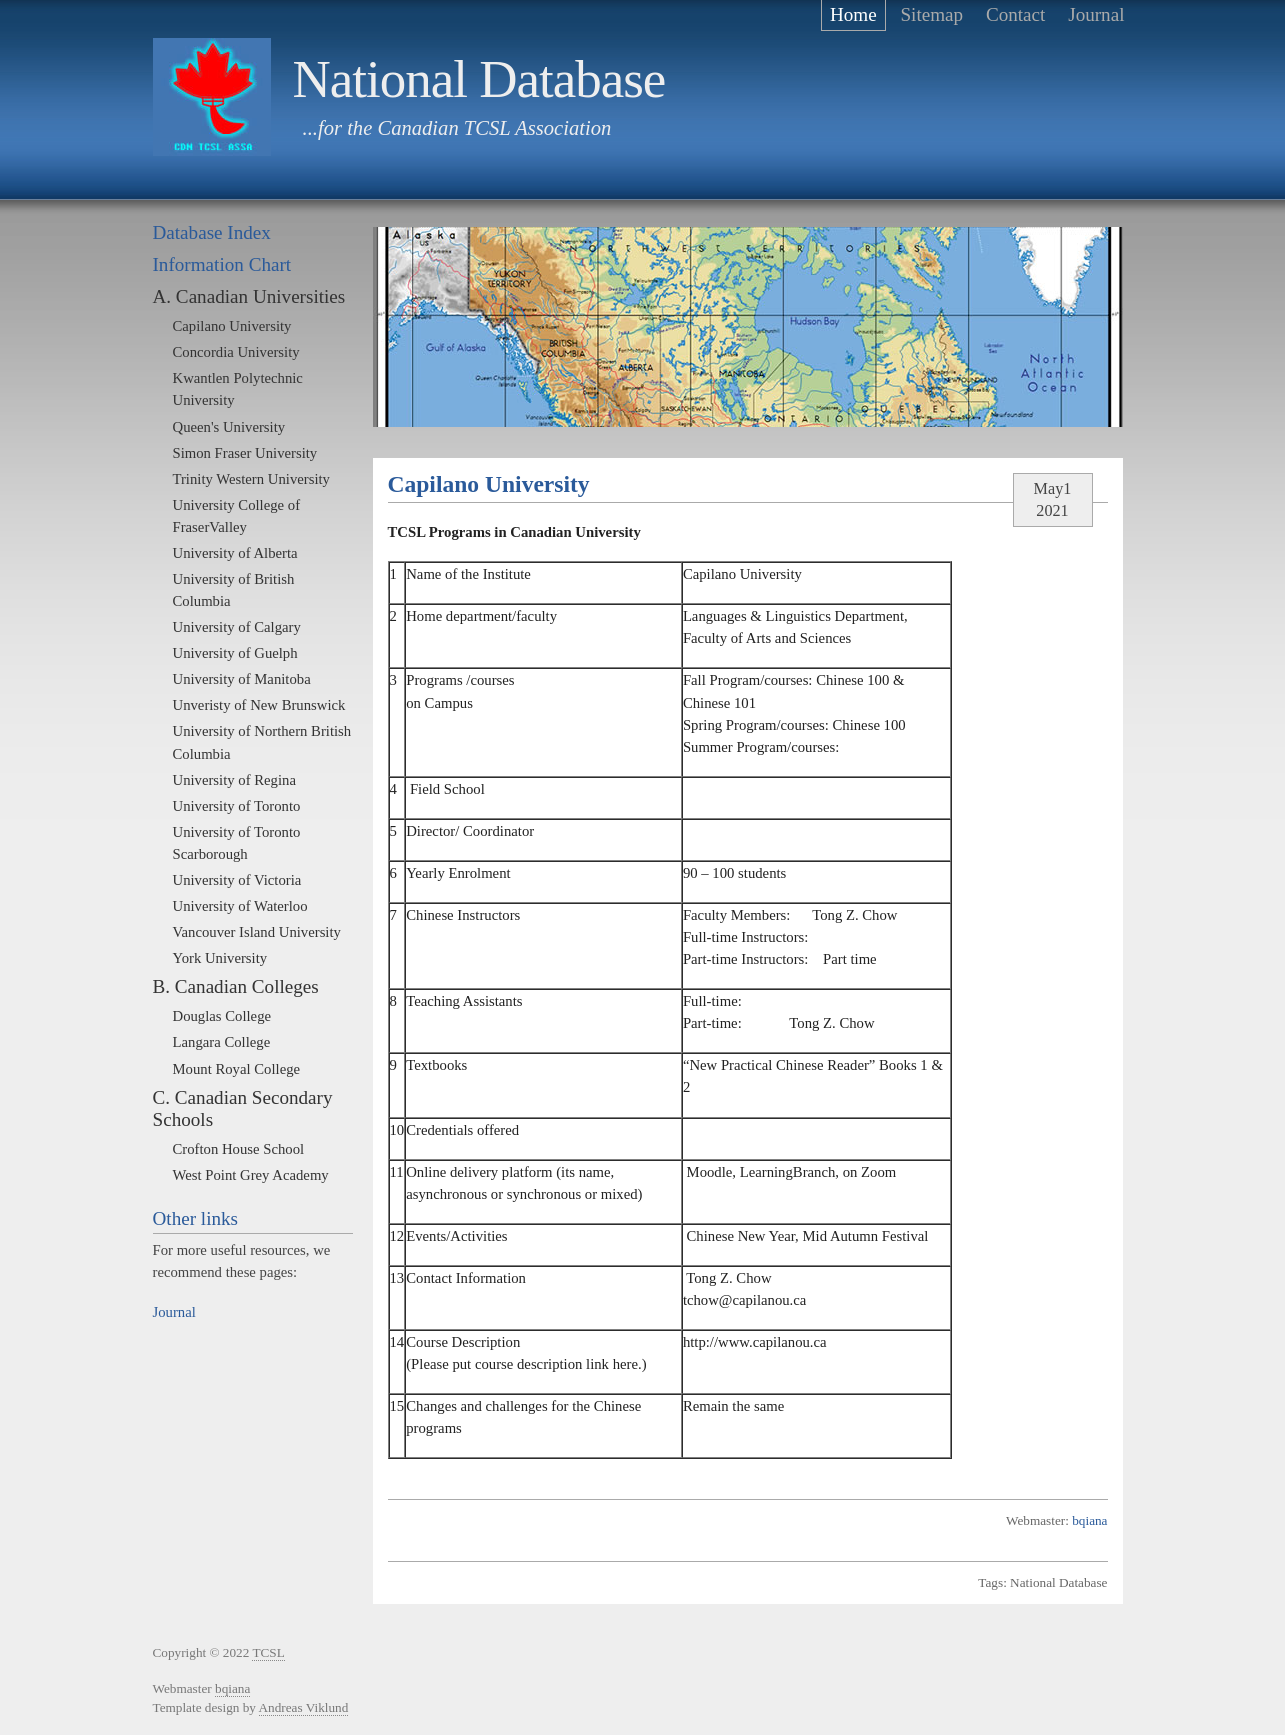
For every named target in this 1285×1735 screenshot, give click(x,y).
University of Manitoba (242, 679)
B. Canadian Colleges (236, 986)
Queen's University (229, 427)
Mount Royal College (237, 1069)
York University (220, 958)
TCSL (268, 1652)
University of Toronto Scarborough (237, 843)
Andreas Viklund (304, 1707)
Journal (174, 1312)
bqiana (1089, 1520)
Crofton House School (239, 1149)
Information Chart (222, 264)
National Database (479, 79)
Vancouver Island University (257, 932)
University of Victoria (237, 880)
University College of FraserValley (237, 516)
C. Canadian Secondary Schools (243, 1108)
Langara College (222, 1042)
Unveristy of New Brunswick (259, 705)
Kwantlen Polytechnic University (238, 389)
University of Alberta (235, 553)
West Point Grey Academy (251, 1175)
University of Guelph (235, 653)
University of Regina (234, 780)
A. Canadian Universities (249, 296)
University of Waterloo (240, 906)
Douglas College (222, 1016)
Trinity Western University (251, 479)
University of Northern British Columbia (262, 742)
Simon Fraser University (245, 453)
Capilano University (232, 326)
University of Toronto (237, 806)
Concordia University (236, 352)
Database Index (212, 232)
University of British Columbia (234, 590)
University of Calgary (237, 627)
